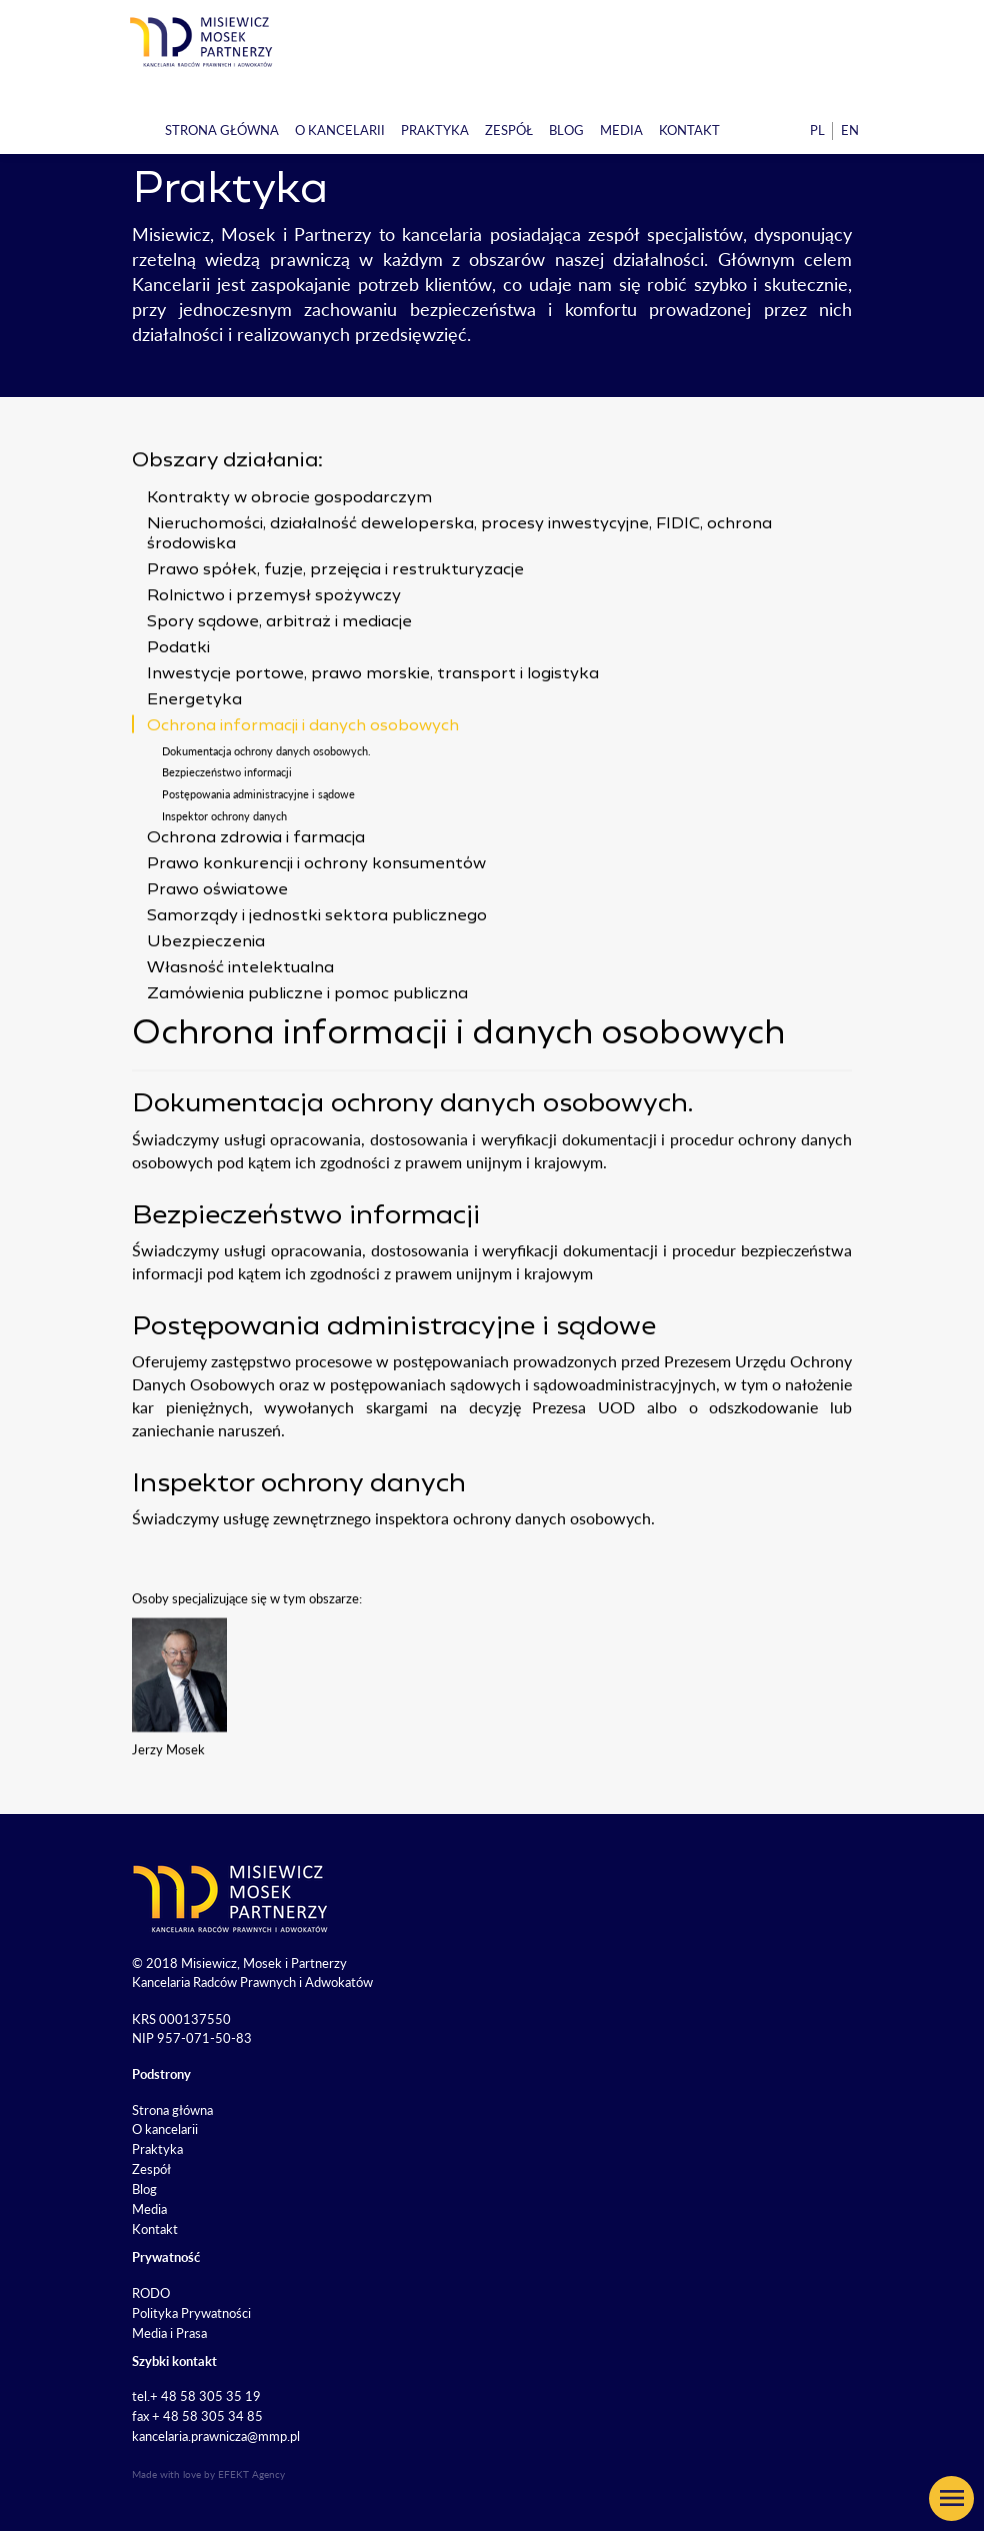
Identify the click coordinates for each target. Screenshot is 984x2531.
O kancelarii (340, 130)
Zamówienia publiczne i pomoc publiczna (307, 1057)
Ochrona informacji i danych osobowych (303, 788)
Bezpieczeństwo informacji (227, 834)
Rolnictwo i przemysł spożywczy (274, 658)
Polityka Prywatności (191, 2313)
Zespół (509, 130)
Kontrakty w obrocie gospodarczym (289, 560)
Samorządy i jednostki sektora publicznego (317, 979)
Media (621, 130)
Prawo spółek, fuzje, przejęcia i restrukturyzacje (335, 632)
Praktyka (435, 130)
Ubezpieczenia (206, 1005)
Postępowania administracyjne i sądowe (258, 856)
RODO (151, 2293)
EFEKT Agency (251, 2474)
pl (817, 130)
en (850, 130)
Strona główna (222, 130)
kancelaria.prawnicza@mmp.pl (216, 2436)
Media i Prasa (169, 2333)
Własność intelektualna (240, 1031)
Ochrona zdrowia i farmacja (256, 901)
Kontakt (689, 130)
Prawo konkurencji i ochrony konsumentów (316, 927)
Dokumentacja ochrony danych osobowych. (266, 812)
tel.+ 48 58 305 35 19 (196, 2396)
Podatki (178, 710)
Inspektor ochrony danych (224, 877)
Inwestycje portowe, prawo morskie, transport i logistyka (373, 736)
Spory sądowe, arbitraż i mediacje (279, 684)
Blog (566, 130)
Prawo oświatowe (217, 953)
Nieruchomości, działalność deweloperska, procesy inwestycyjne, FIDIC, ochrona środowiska (459, 596)
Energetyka (194, 762)
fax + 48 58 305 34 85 (197, 2416)
